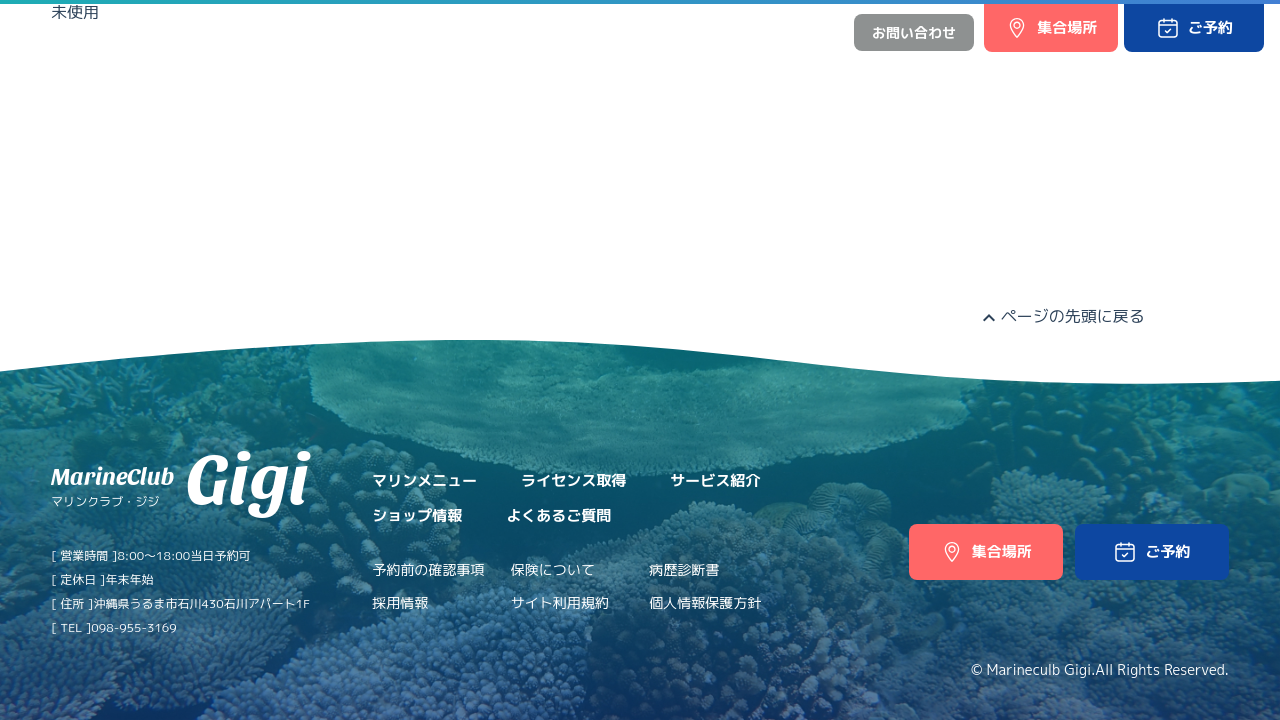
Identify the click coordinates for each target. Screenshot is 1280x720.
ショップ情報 (765, 72)
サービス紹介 (643, 72)
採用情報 (400, 602)
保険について (553, 569)
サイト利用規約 (560, 602)
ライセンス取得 (513, 72)
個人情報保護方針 (705, 602)
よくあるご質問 (894, 72)
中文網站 (810, 32)
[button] (1194, 28)
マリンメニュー (376, 72)
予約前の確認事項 (428, 569)
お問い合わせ (914, 32)
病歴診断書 (684, 569)
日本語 (756, 32)
